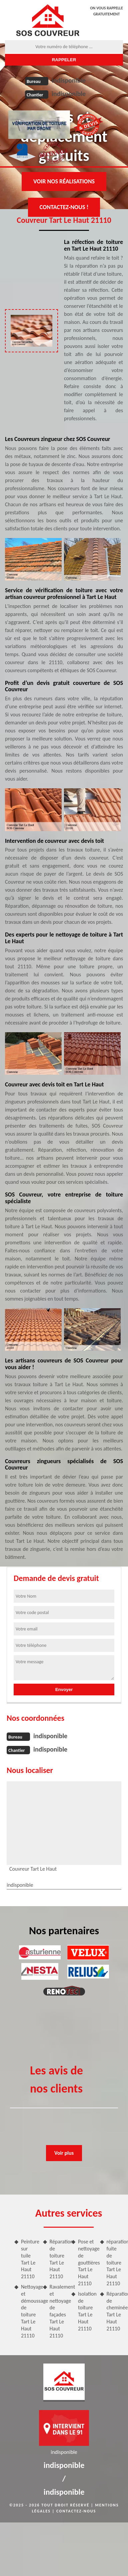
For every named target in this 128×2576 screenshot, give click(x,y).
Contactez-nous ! (64, 207)
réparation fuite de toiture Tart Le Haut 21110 (115, 2262)
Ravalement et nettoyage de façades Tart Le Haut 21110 (58, 2311)
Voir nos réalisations (64, 181)
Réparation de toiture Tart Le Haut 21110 (58, 2259)
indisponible (69, 80)
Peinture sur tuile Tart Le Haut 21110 (29, 2259)
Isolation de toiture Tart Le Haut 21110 (86, 2311)
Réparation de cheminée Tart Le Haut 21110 (115, 2311)
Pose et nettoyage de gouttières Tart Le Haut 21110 (86, 2262)
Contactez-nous (76, 2511)
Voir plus (64, 2153)
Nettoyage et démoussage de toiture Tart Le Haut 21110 (29, 2311)
